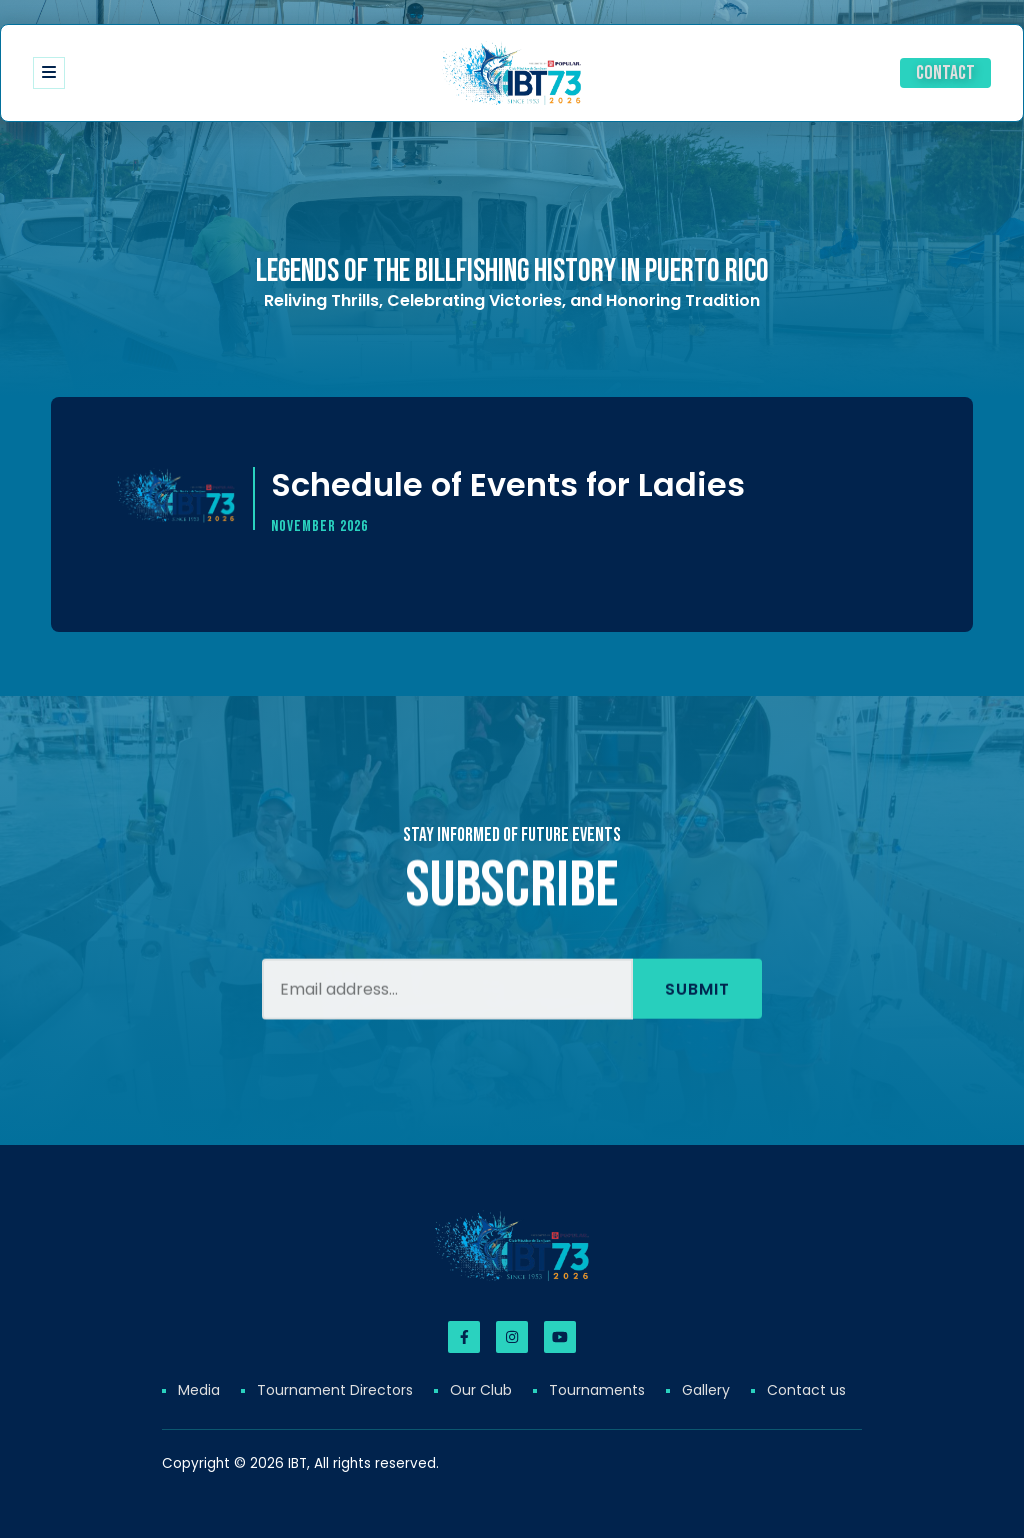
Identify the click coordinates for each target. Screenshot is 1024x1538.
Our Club (481, 1390)
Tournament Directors (335, 1390)
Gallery (706, 1390)
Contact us (806, 1390)
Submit (697, 1015)
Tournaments (597, 1390)
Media (199, 1390)
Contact (945, 73)
